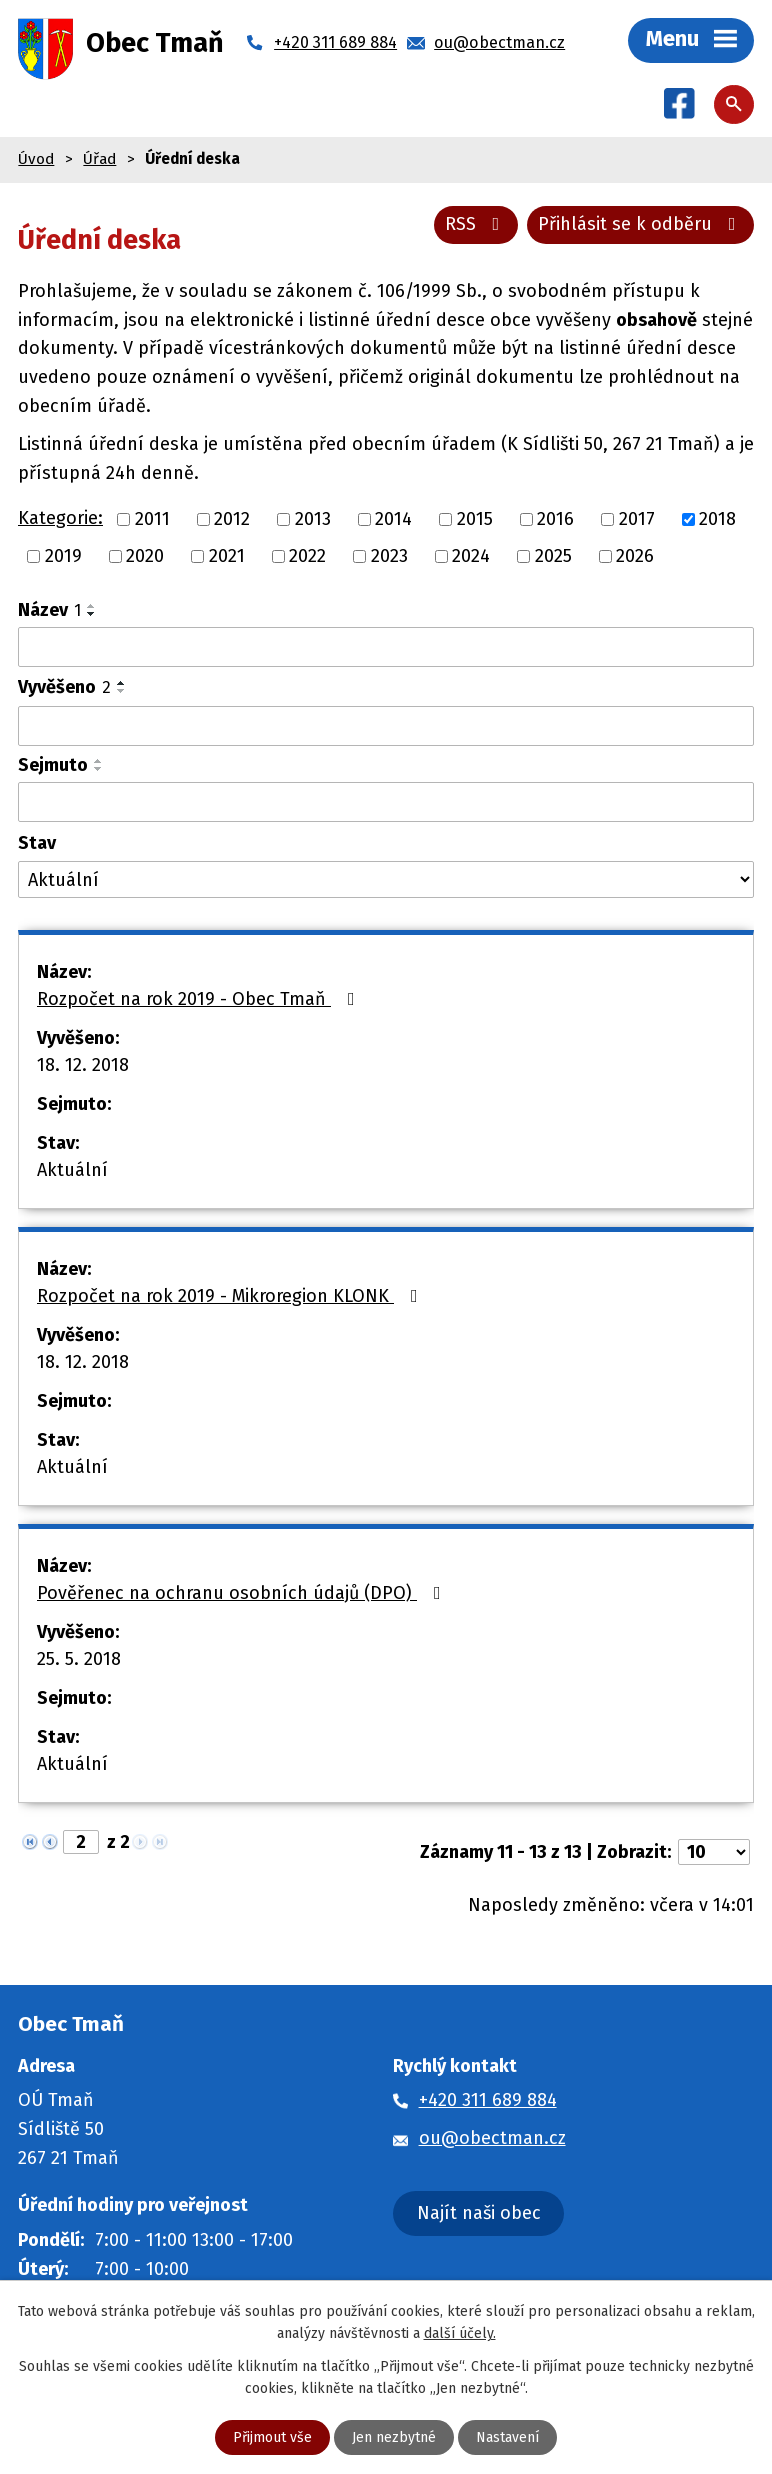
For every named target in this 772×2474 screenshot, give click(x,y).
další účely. (460, 2333)
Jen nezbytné (394, 2437)
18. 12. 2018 (83, 1065)
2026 (635, 556)
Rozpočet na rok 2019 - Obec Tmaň (200, 999)
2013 (313, 519)
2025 (553, 556)
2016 (555, 519)
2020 (145, 556)
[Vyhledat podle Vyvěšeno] (386, 726)
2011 (152, 519)
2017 (637, 519)
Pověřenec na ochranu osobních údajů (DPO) (243, 1593)
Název (49, 610)
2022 (307, 556)
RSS (476, 224)
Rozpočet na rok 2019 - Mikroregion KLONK (231, 1296)
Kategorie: (60, 518)
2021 (227, 556)
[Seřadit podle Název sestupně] (92, 614)
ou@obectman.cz (492, 2138)
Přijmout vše (272, 2437)
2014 (393, 519)
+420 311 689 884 (488, 2100)
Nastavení (507, 2437)
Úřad (99, 159)
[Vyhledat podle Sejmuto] (386, 802)
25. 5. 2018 (79, 1659)
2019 (63, 556)
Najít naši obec (479, 2213)
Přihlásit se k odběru (641, 224)
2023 (389, 556)
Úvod (36, 159)
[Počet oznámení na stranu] (714, 1852)
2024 (471, 556)
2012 (232, 519)
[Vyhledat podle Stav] (386, 879)
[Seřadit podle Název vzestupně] (92, 606)
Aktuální (72, 1170)
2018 (717, 519)
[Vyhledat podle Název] (386, 647)
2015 (475, 519)
